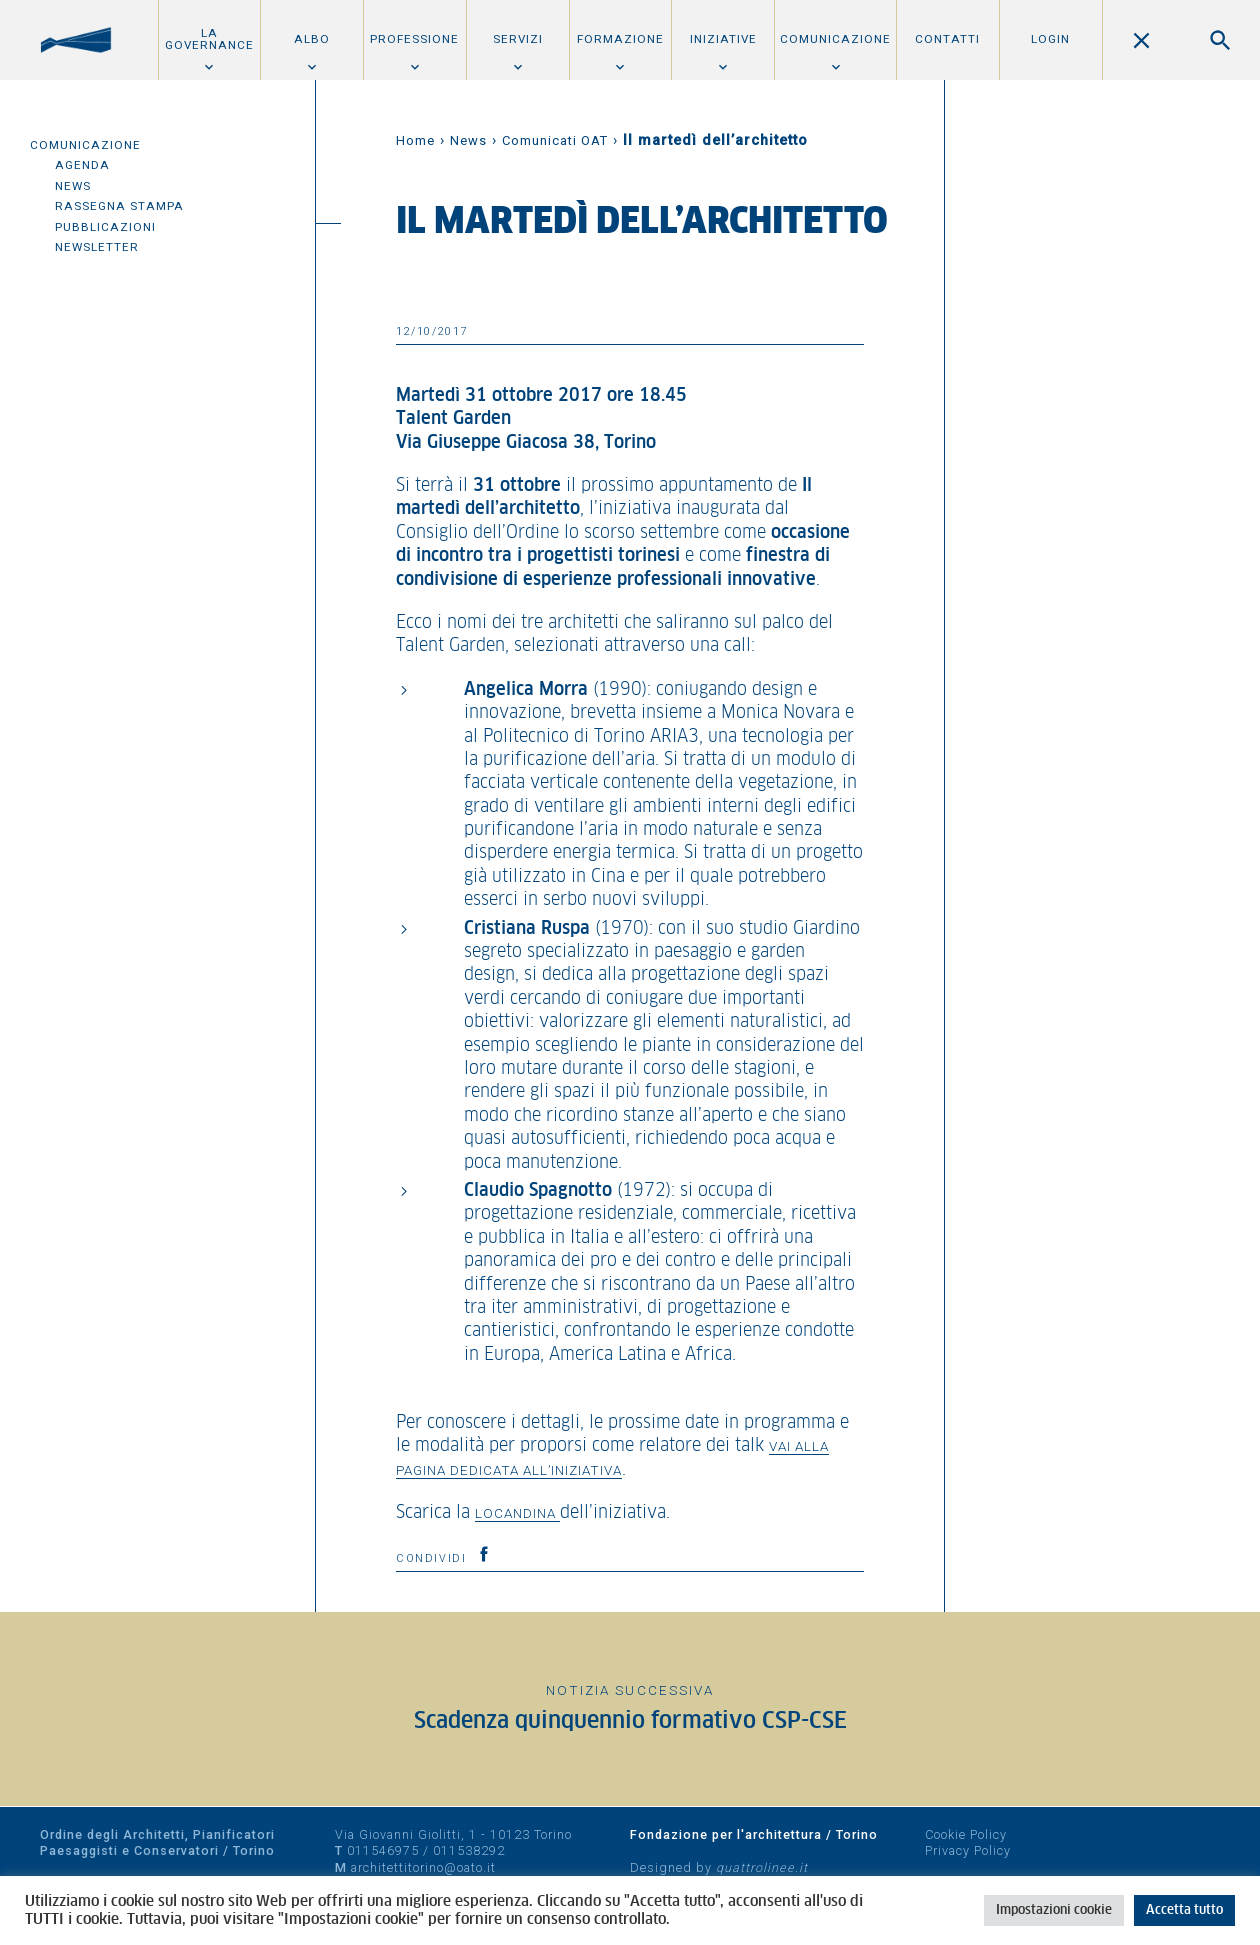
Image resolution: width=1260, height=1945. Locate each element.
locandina (517, 1513)
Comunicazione (835, 39)
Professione (414, 39)
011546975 (383, 1850)
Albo (312, 39)
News (73, 186)
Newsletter (97, 247)
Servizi (518, 39)
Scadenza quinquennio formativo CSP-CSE (630, 1721)
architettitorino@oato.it (423, 1867)
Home (415, 140)
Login (1050, 39)
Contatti (947, 39)
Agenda (82, 165)
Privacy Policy (968, 1850)
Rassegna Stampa (119, 206)
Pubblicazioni (105, 227)
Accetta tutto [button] (1184, 1910)
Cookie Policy (966, 1834)
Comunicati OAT (555, 140)
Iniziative (723, 39)
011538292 (469, 1850)
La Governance (209, 39)
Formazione (620, 39)
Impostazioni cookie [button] (1054, 1910)
